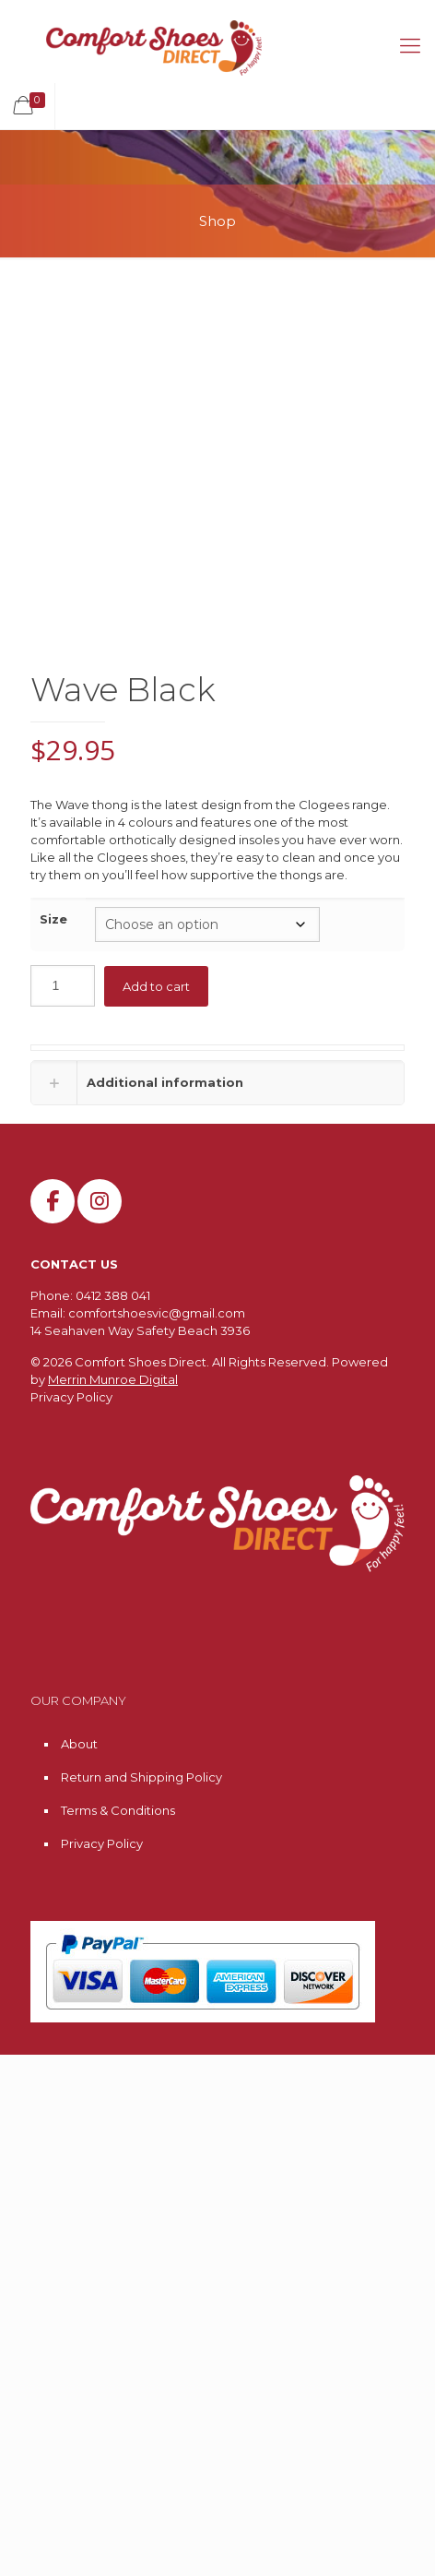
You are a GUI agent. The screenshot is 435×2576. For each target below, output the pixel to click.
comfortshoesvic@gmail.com (156, 1313)
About (79, 1743)
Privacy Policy (71, 1396)
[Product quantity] (62, 986)
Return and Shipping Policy (141, 1777)
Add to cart (156, 986)
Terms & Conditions (118, 1810)
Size (53, 919)
